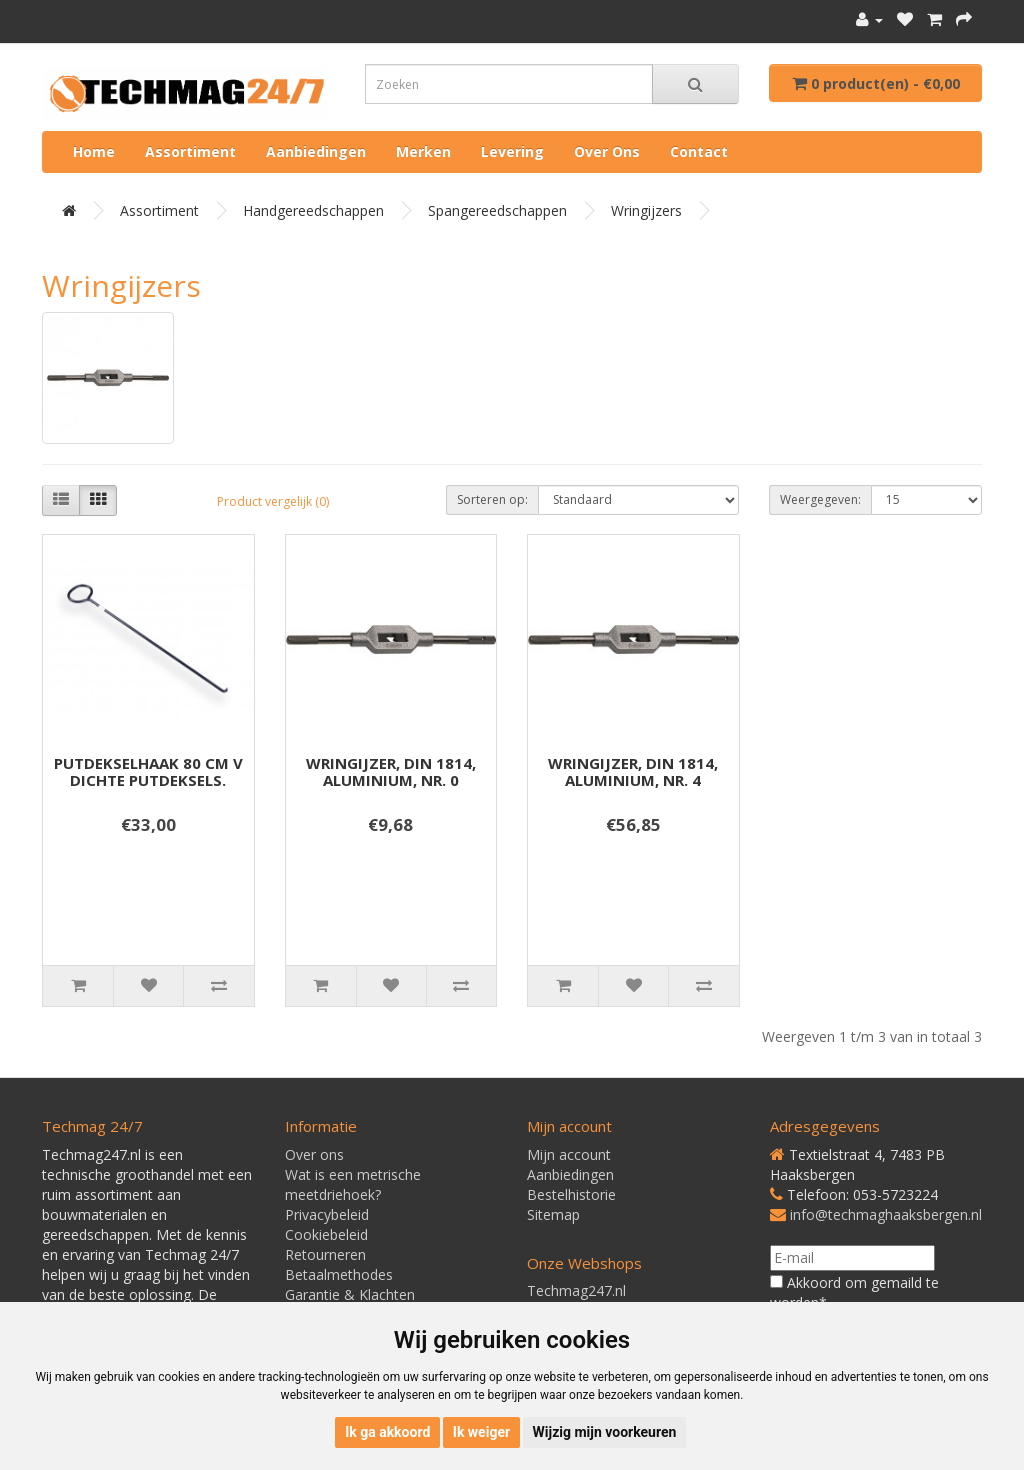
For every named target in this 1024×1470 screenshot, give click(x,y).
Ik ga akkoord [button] (387, 1432)
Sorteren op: (492, 499)
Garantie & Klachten (350, 1294)
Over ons (607, 151)
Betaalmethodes (339, 1274)
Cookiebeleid (326, 1234)
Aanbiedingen (316, 151)
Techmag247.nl (576, 1290)
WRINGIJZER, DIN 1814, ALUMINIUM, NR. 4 (633, 771)
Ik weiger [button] (481, 1432)
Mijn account (569, 1154)
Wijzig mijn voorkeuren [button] (605, 1432)
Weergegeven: (820, 499)
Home (94, 151)
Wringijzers (646, 210)
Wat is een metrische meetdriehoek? (353, 1184)
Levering (512, 151)
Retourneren (325, 1254)
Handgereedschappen (313, 210)
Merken (423, 151)
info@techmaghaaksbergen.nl (886, 1214)
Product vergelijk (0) (273, 501)
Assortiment (190, 151)
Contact (699, 151)
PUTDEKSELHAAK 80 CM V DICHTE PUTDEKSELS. (148, 771)
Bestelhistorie (571, 1194)
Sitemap (553, 1214)
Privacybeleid (327, 1214)
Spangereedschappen (497, 210)
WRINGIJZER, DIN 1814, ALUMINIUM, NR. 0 (391, 771)
